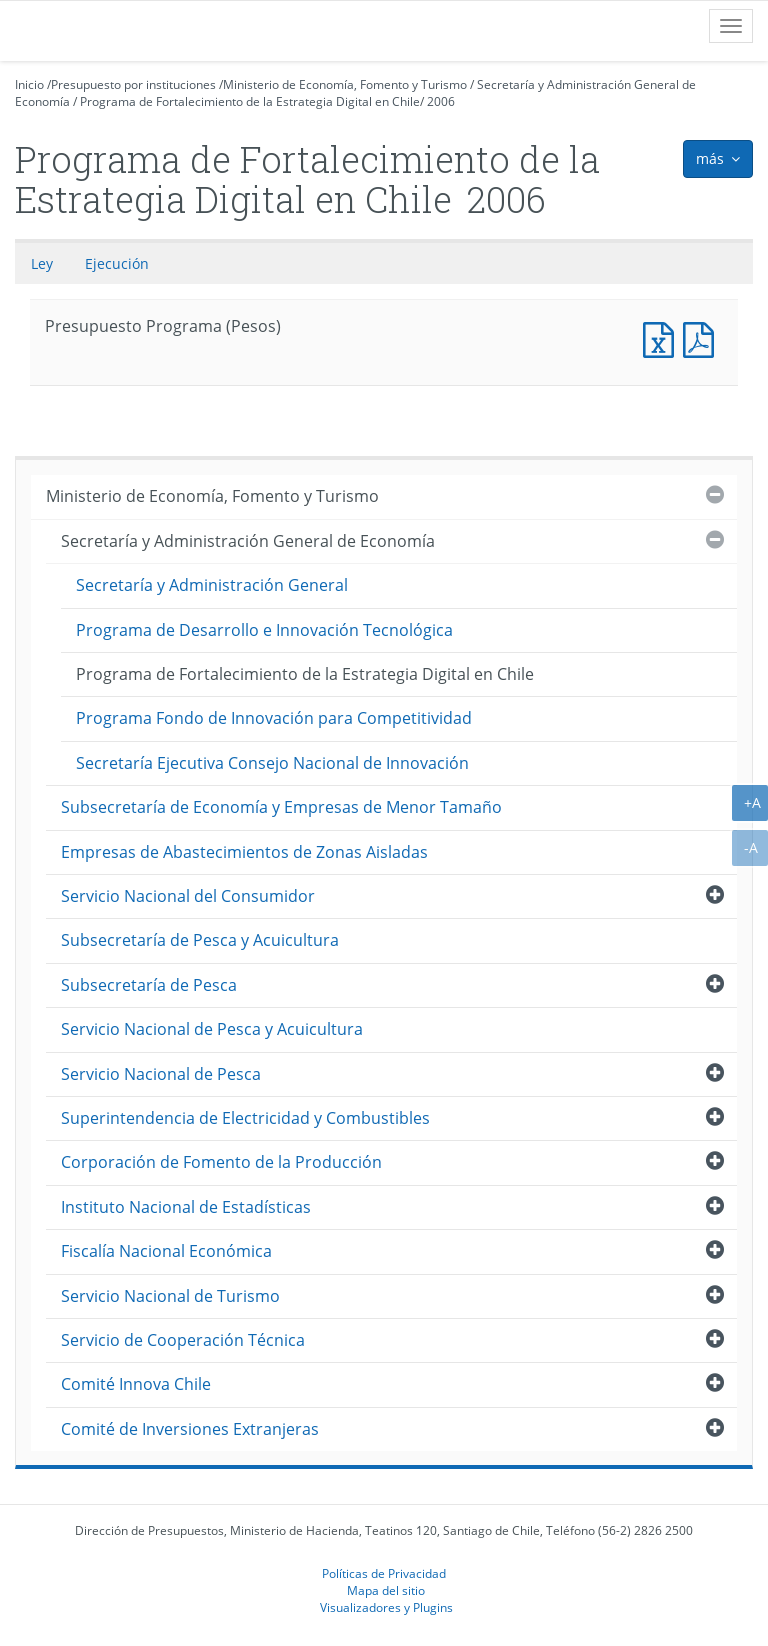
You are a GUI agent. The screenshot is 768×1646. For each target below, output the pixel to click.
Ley (42, 263)
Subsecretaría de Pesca (149, 985)
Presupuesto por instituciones (133, 84)
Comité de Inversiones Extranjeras (190, 1429)
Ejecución (117, 263)
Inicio (29, 84)
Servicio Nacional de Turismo (170, 1296)
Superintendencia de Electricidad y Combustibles (245, 1118)
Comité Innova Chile (136, 1384)
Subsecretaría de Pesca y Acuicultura (200, 940)
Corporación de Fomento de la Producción (221, 1162)
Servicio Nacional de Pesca (161, 1074)
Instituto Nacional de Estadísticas (186, 1207)
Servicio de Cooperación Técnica (183, 1340)
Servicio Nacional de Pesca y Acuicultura (212, 1029)
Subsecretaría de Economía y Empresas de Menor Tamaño (281, 807)
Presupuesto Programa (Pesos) (663, 337)
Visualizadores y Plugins (386, 1607)
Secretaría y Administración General (212, 585)
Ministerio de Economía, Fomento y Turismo (345, 84)
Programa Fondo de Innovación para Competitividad (274, 718)
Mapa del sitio (386, 1590)
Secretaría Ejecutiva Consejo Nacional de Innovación (272, 763)
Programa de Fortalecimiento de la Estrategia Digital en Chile (250, 101)
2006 (441, 101)
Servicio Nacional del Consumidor (188, 896)
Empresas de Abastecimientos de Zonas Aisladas (244, 852)
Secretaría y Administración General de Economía (248, 541)
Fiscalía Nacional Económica (166, 1251)
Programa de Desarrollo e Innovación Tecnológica (264, 630)
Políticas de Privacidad (384, 1573)
